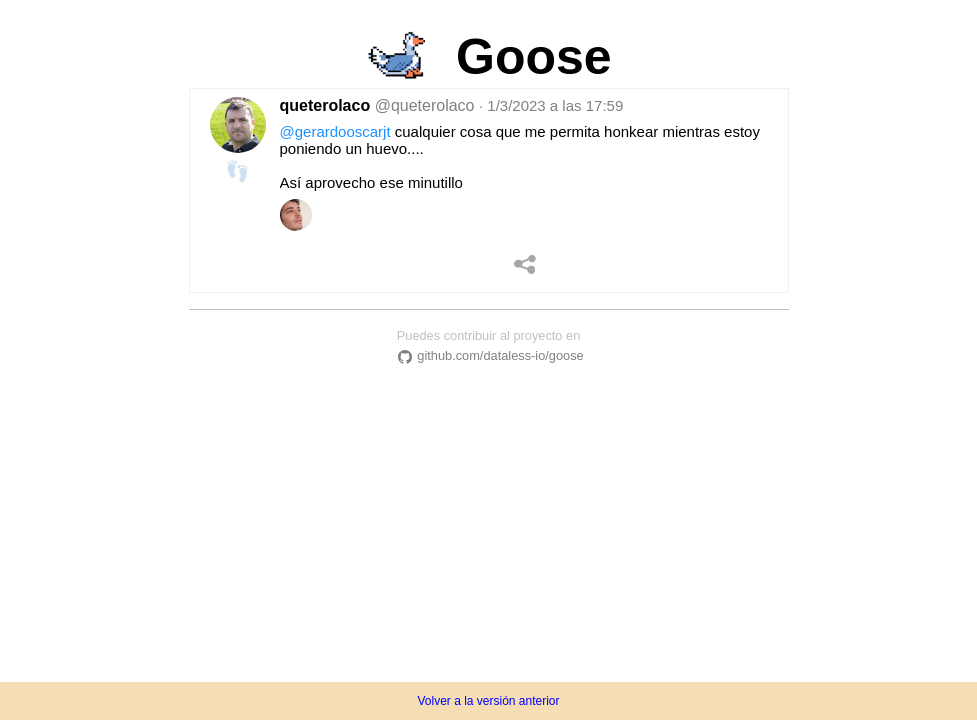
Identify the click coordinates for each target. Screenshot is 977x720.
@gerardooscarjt (335, 131)
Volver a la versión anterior (488, 701)
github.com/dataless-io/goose (488, 355)
